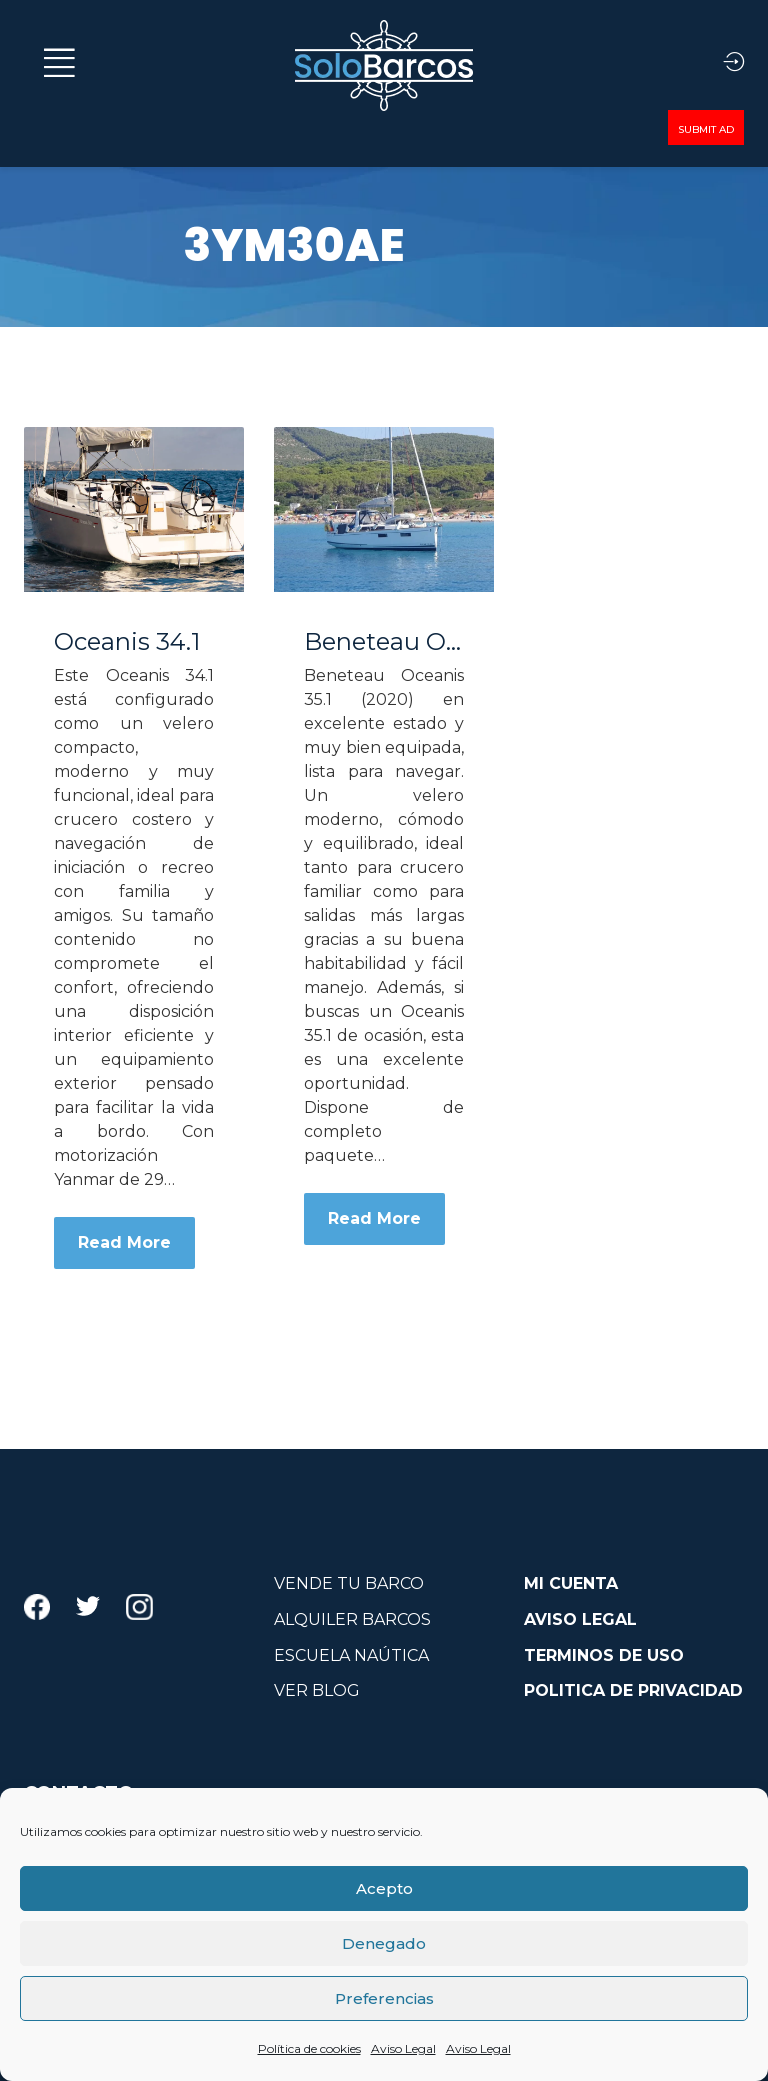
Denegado (384, 1943)
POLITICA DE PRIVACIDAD (633, 1690)
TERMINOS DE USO (604, 1655)
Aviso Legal (403, 2048)
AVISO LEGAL (580, 1619)
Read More (124, 1242)
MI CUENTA (571, 1583)
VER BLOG (317, 1690)
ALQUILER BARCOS (352, 1619)
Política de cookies (309, 2048)
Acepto (384, 1888)
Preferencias (384, 1998)
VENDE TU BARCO (349, 1583)
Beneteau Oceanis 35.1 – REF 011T (384, 642)
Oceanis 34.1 (127, 642)
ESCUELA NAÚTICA (351, 1655)
